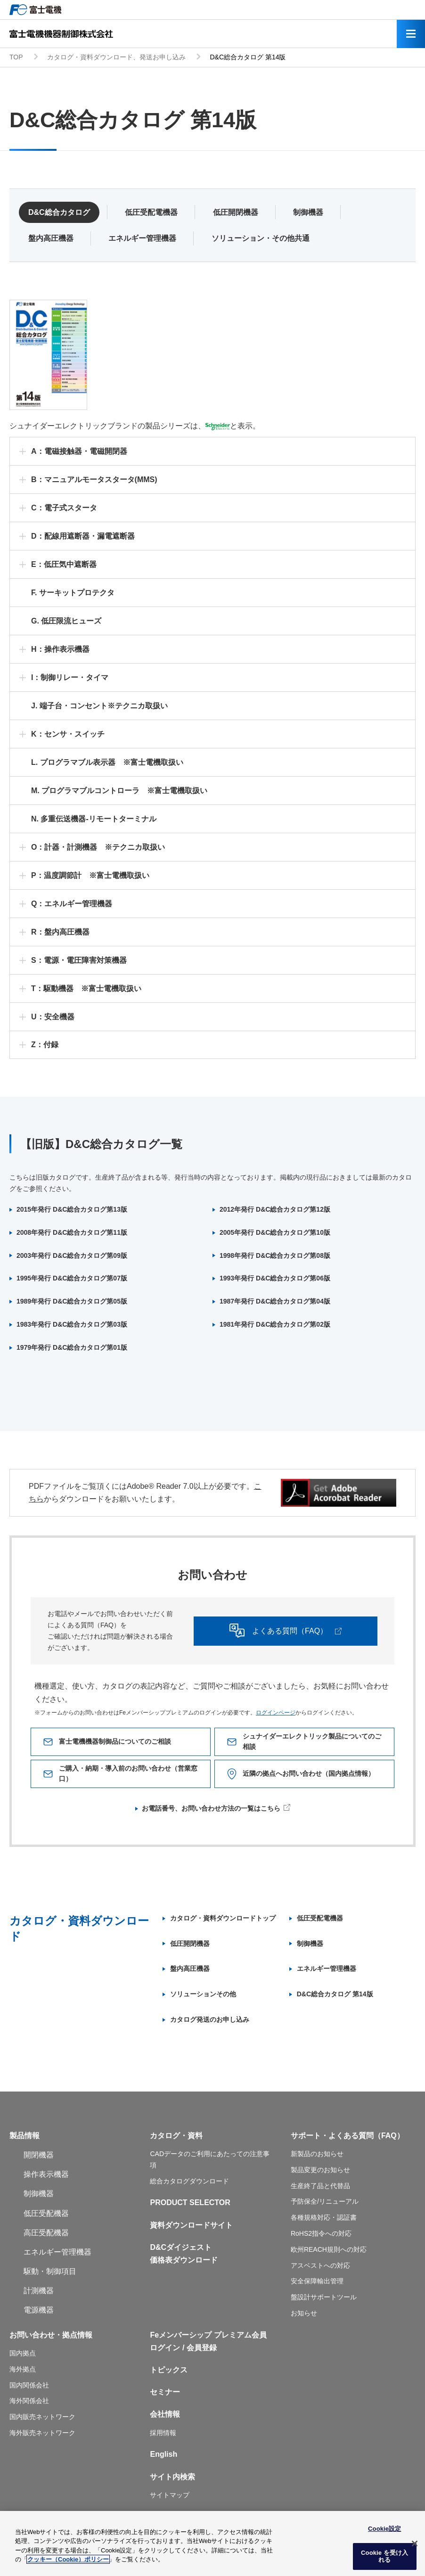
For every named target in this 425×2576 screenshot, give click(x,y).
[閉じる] (414, 2547)
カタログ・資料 (176, 2136)
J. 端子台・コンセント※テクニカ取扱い (99, 706)
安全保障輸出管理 (317, 2281)
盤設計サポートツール (324, 2297)
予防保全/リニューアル (325, 2201)
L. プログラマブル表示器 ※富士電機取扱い (107, 762)
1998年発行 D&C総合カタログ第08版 (275, 1255)
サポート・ (309, 2136)
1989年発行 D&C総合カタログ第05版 (71, 1301)
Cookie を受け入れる (384, 2560)
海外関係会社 (29, 2400)
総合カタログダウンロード (189, 2181)
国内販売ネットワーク (42, 2416)
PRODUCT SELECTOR (190, 2203)
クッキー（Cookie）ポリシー (68, 2563)
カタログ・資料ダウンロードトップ (223, 1918)
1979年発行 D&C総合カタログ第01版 (71, 1347)
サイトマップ (169, 2495)
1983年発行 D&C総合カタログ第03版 (71, 1324)
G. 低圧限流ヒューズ (66, 621)
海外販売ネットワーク (42, 2433)
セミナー (165, 2392)
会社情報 (165, 2414)
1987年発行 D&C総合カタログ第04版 (275, 1301)
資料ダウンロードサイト (191, 2225)
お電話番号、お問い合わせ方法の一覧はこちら (211, 1808)
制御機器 (308, 212)
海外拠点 (22, 2369)
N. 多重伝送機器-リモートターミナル (93, 819)
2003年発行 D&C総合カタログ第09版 (71, 1255)
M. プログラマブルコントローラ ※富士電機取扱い (119, 791)
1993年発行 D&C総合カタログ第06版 (275, 1278)
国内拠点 (22, 2353)
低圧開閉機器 (235, 212)
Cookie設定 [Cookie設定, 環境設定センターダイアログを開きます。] (384, 2532)
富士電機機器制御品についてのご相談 (117, 1742)
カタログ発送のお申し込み (209, 2019)
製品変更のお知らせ (320, 2170)
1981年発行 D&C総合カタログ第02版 (275, 1324)
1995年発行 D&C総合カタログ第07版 (71, 1278)
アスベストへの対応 (320, 2265)
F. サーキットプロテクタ (72, 593)
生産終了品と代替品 (320, 2186)
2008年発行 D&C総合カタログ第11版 (71, 1232)
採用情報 (163, 2433)
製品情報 (24, 2136)
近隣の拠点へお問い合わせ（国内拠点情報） (311, 1774)
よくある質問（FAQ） (311, 1631)
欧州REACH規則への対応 (329, 2249)
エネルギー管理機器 (142, 238)
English (163, 2454)
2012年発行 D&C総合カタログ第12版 (275, 1209)
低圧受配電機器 (151, 212)
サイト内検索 (172, 2477)
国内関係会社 (29, 2385)
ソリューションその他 (203, 1994)
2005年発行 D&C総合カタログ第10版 (275, 1232)
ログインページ (275, 1712)
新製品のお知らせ (317, 2154)
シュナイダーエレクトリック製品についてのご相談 (311, 1741)
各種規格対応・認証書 (324, 2217)
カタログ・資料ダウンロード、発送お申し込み (116, 57)
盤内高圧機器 (51, 238)
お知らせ (304, 2313)
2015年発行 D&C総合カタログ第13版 (71, 1209)
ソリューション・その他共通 (261, 238)
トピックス (169, 2370)
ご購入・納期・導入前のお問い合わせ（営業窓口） (127, 1773)
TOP (16, 57)
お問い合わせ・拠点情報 (50, 2335)
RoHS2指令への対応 (321, 2233)
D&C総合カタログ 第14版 (335, 1994)
